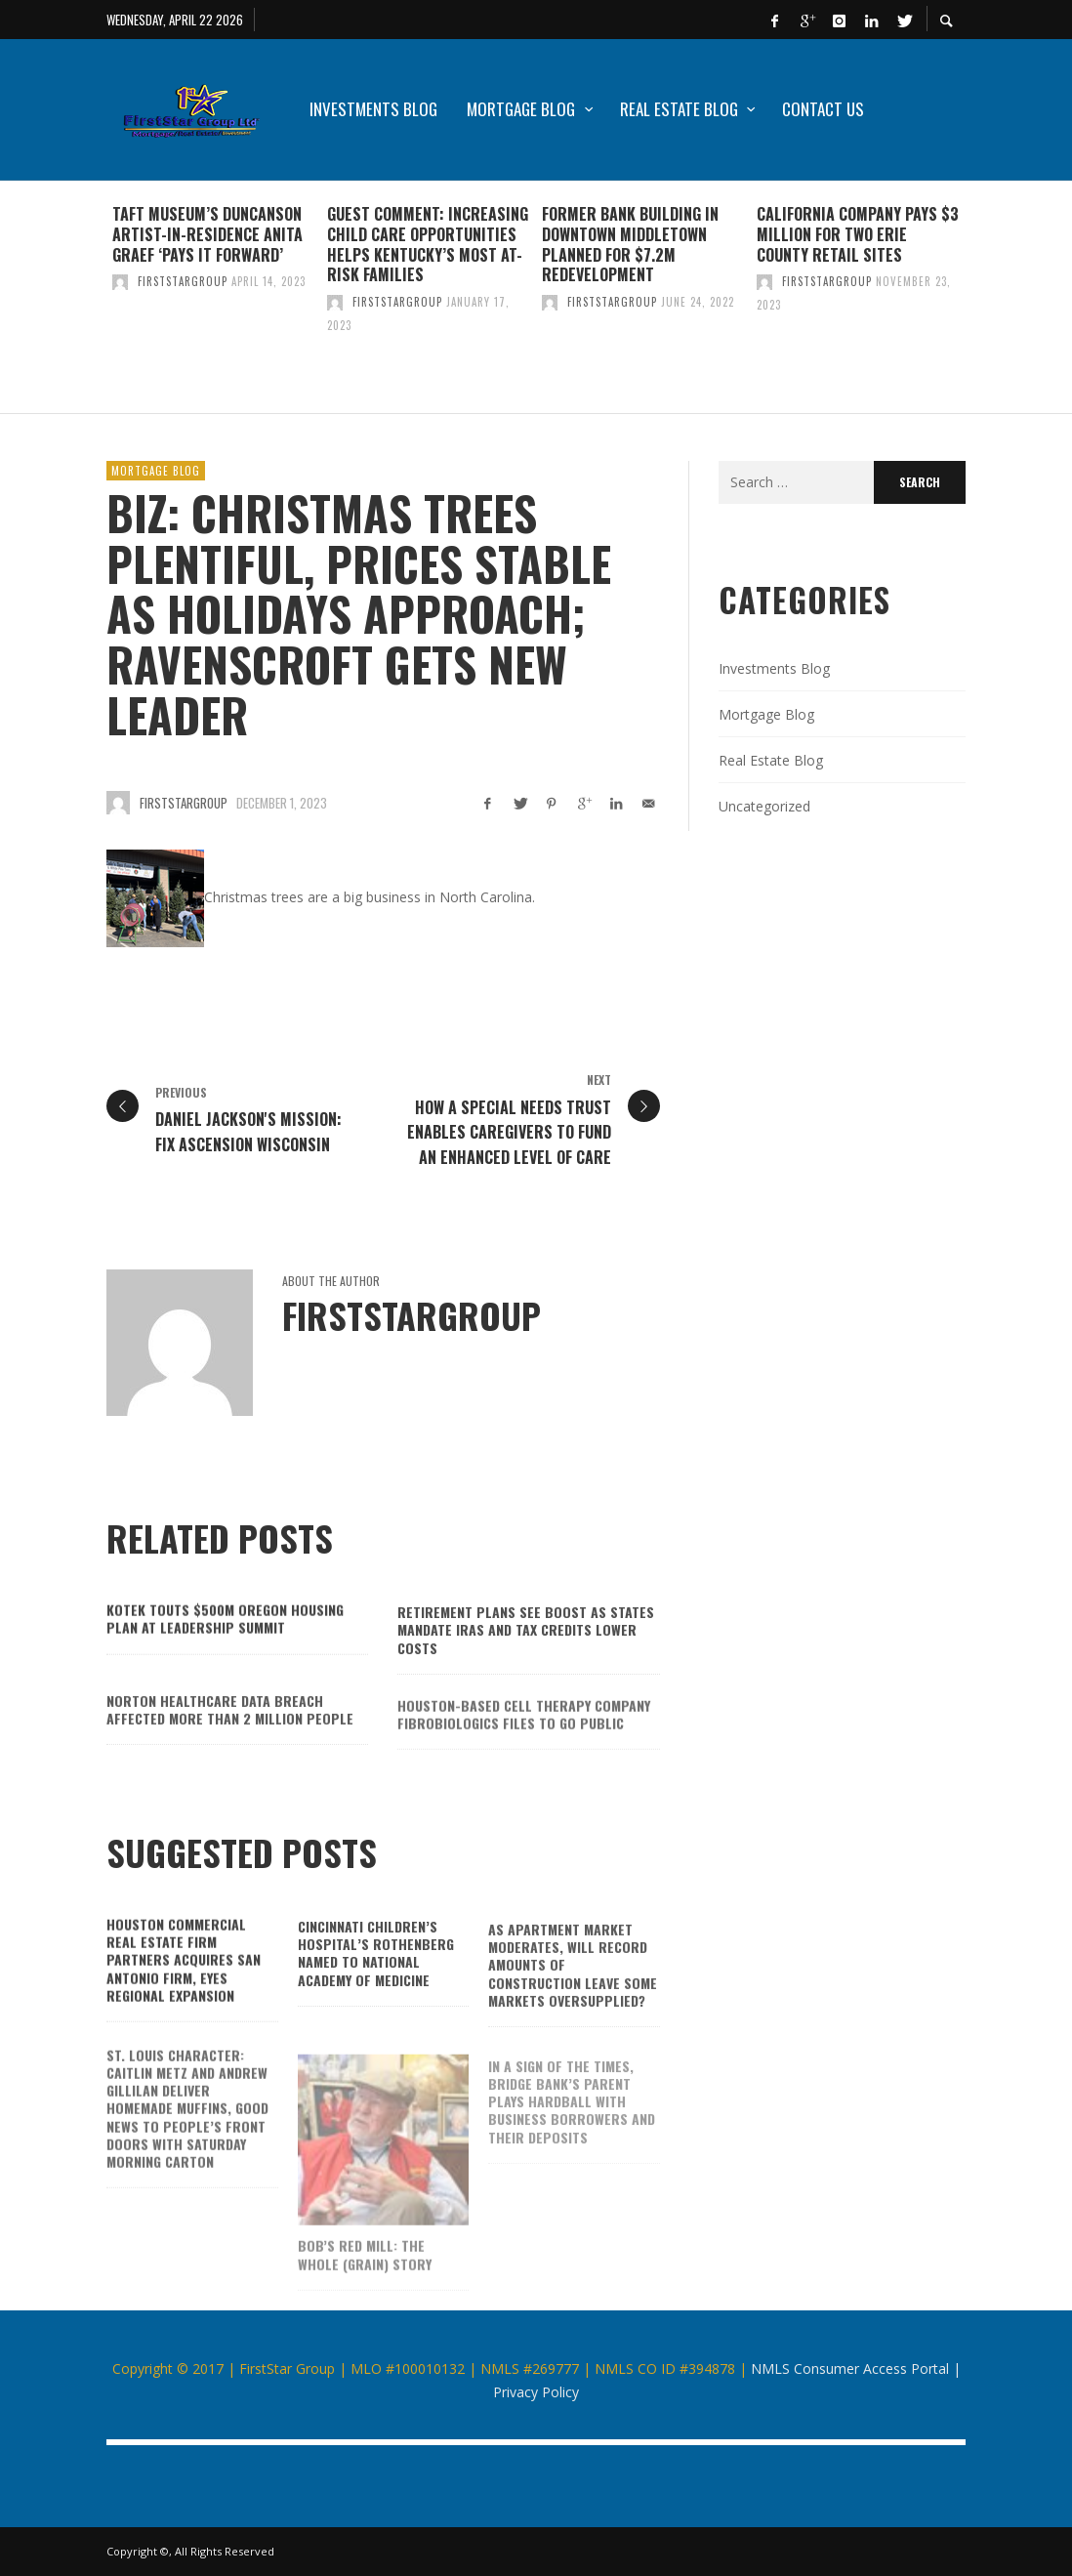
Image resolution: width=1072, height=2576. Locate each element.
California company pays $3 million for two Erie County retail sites (858, 234)
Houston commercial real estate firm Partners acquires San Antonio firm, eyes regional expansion (183, 1987)
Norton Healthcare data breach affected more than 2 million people (229, 1744)
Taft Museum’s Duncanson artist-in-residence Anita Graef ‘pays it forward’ (207, 234)
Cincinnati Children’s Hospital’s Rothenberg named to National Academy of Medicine (376, 1986)
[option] (213, 297)
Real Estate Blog (771, 760)
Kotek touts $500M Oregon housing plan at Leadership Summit (225, 1647)
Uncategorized (764, 806)
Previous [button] (91, 304)
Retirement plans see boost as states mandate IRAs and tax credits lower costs (525, 1662)
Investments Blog (774, 668)
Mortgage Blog (155, 470)
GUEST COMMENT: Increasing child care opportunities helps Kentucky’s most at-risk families (427, 244)
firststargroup (182, 281)
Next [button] (980, 304)
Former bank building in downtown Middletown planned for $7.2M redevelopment (630, 244)
